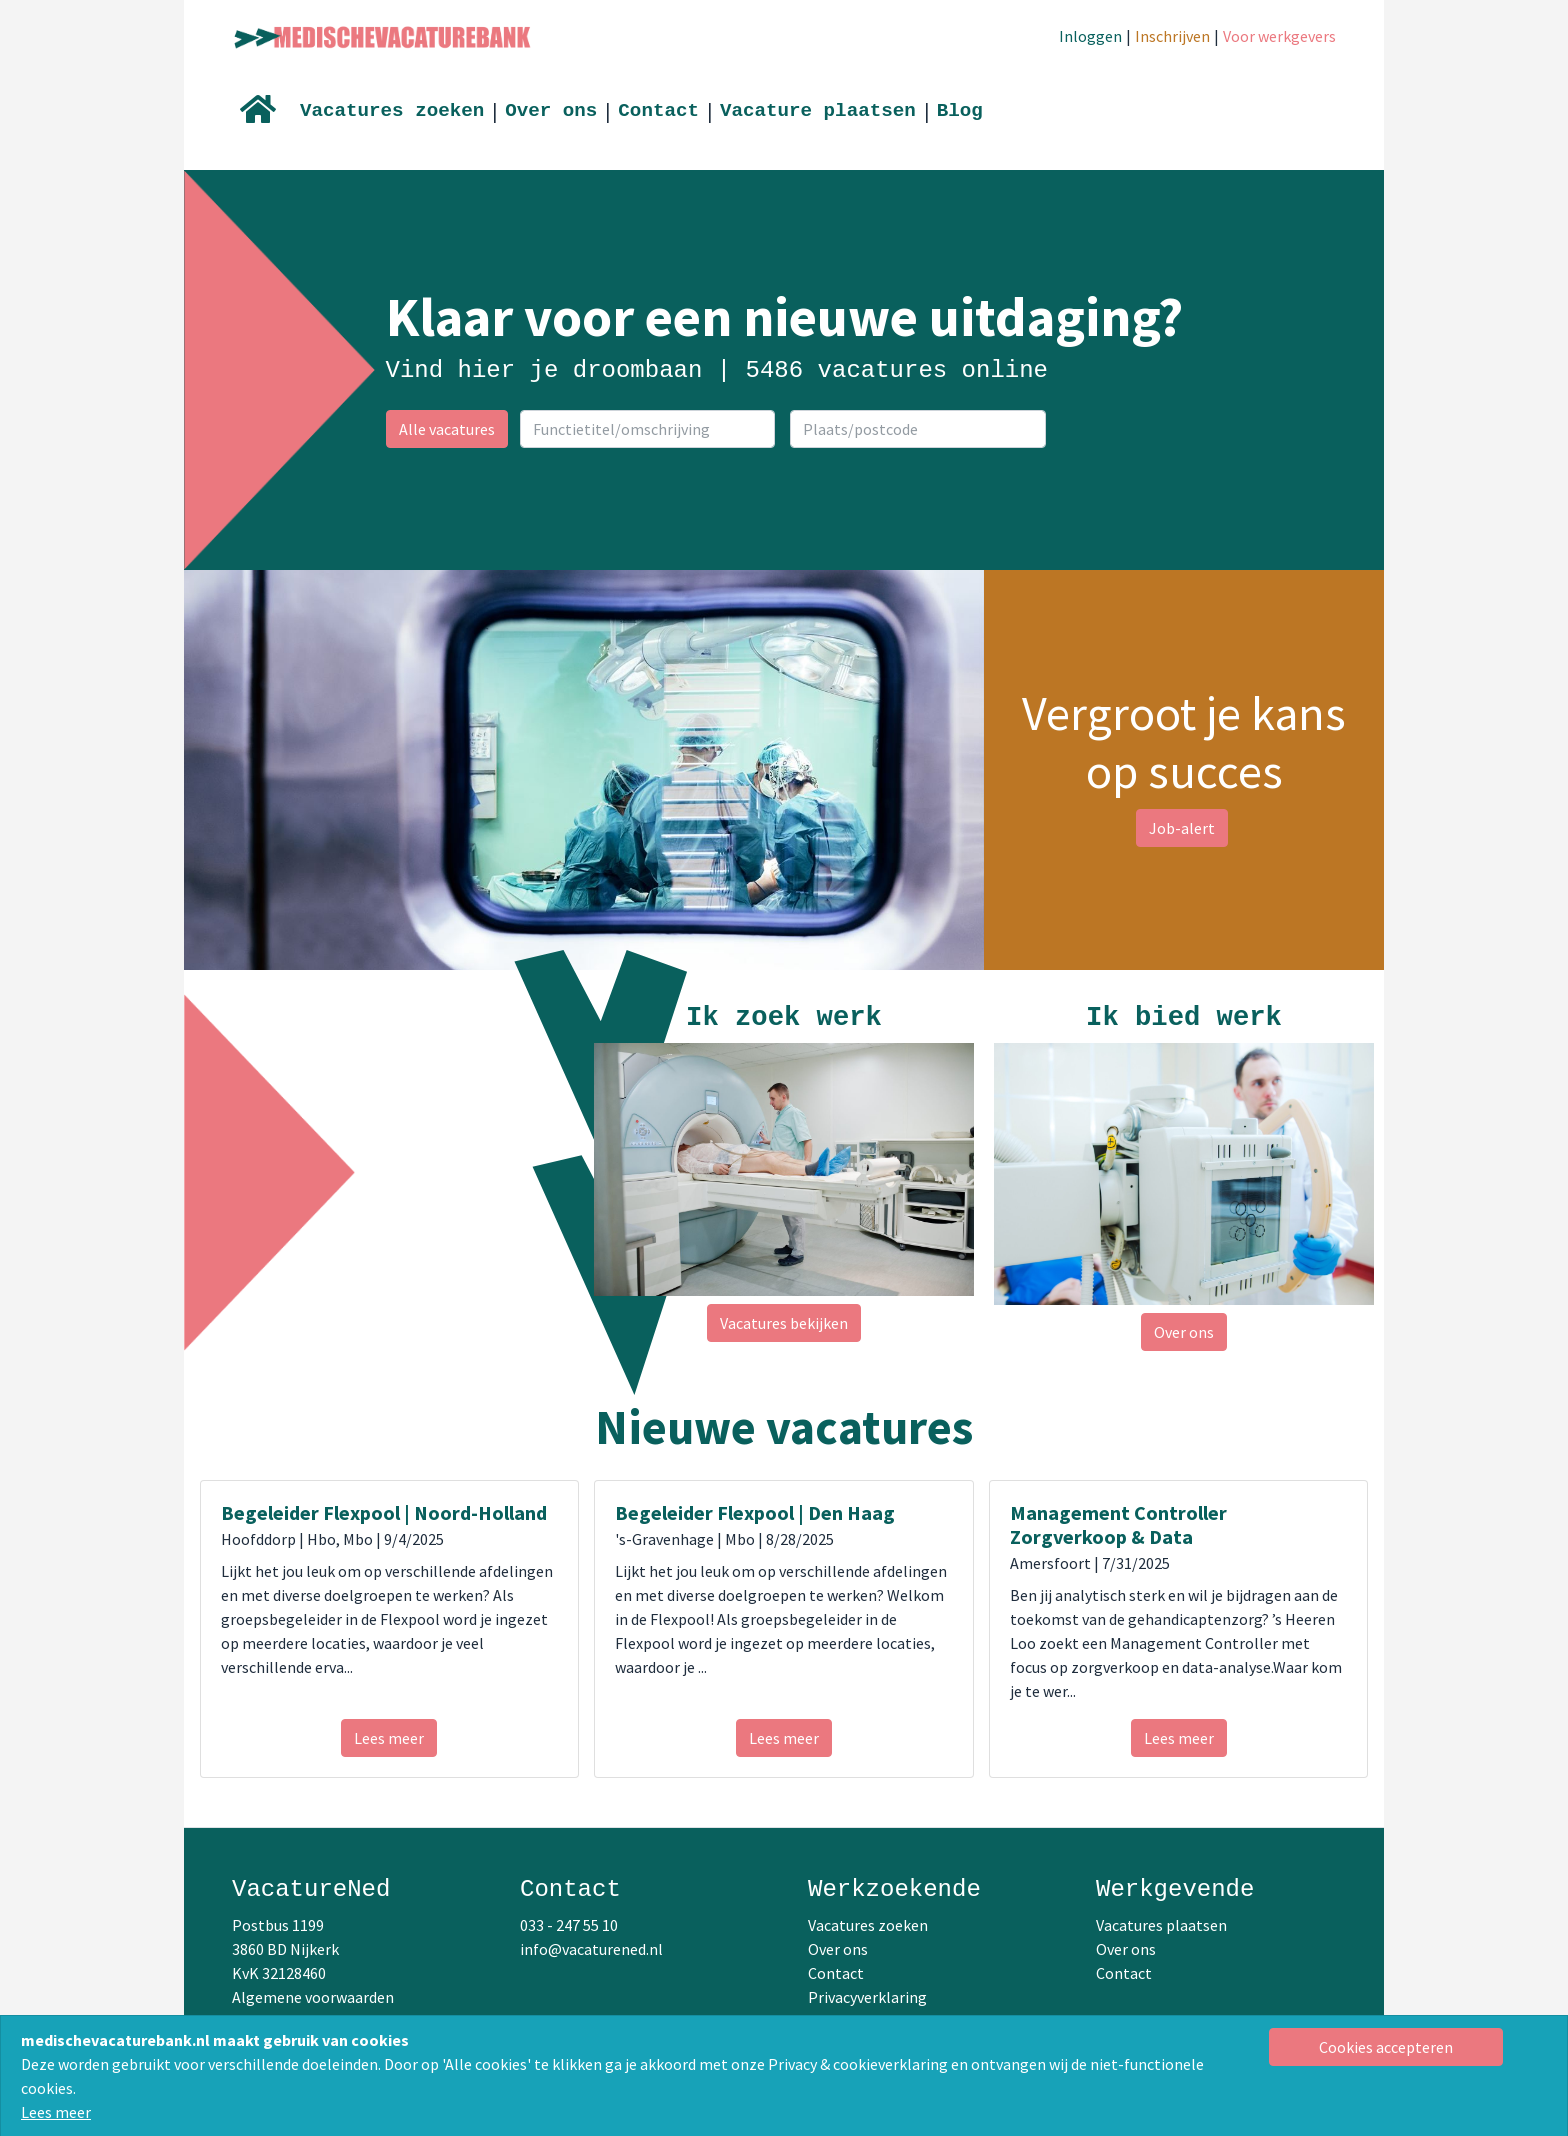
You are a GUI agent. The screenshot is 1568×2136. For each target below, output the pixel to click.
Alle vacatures (447, 429)
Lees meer (56, 2112)
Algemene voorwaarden (313, 1997)
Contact (658, 111)
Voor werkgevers (1279, 36)
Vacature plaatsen (818, 111)
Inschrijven (1172, 36)
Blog (960, 111)
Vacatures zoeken (392, 111)
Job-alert (1182, 828)
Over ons (551, 111)
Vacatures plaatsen (1161, 1925)
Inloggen (1090, 36)
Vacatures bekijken (784, 1323)
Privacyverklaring (867, 1997)
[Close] (1386, 2047)
